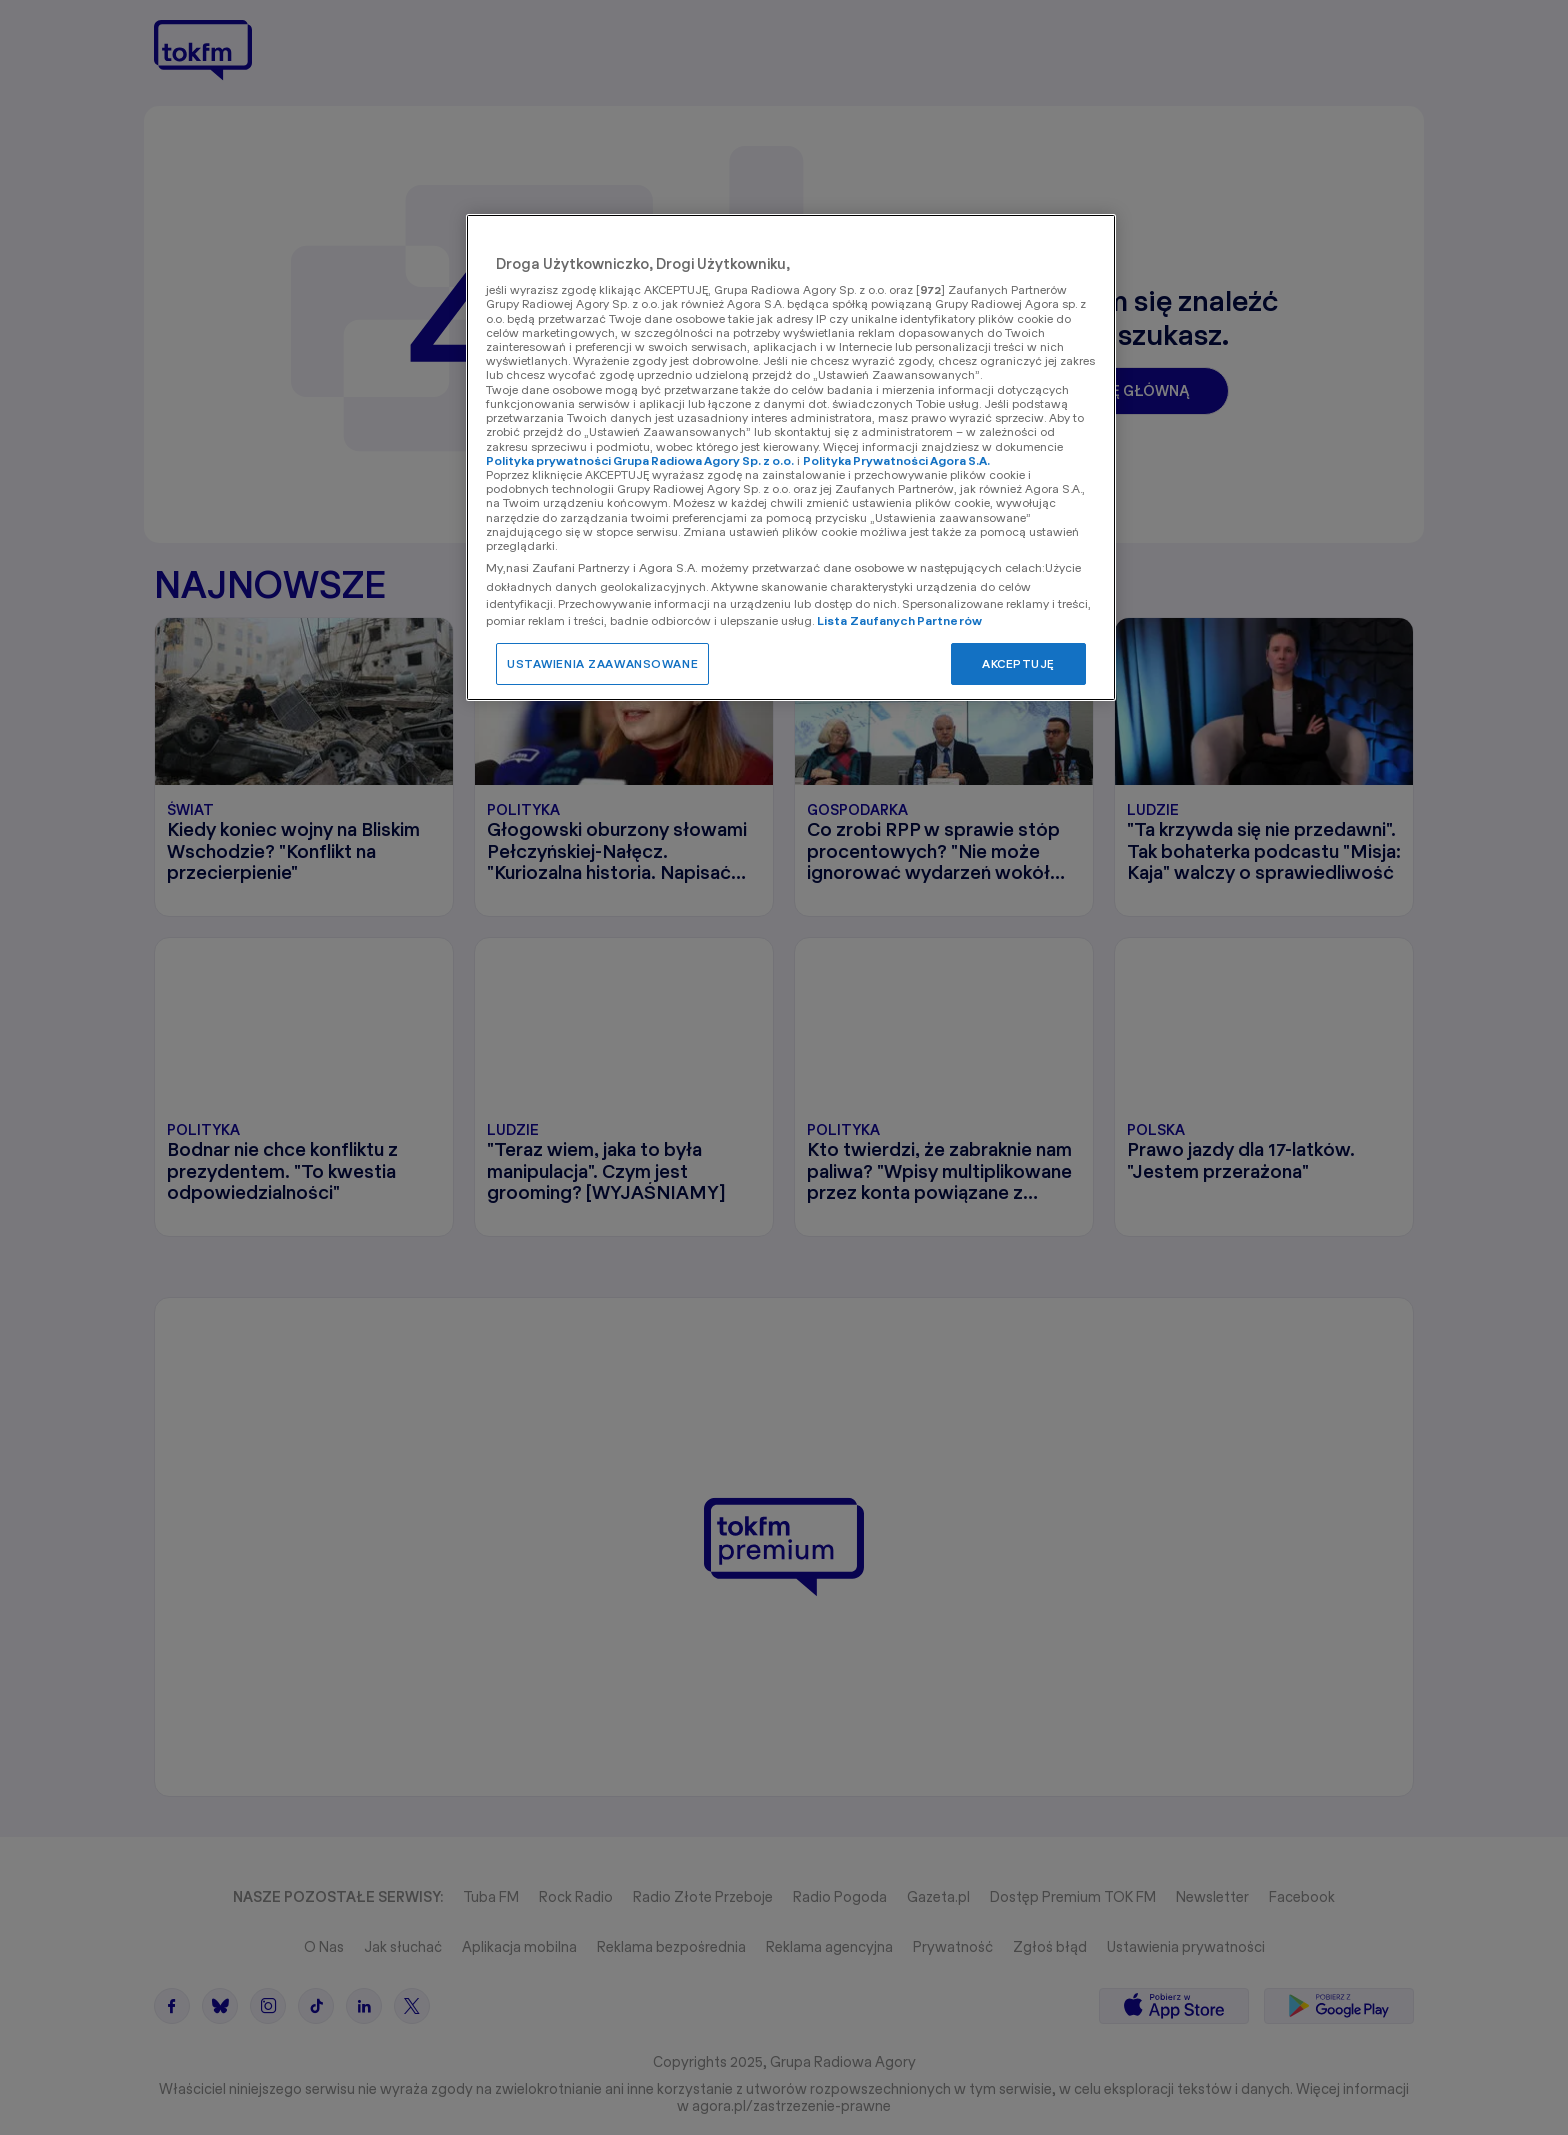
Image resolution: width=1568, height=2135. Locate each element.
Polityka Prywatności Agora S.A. (896, 460)
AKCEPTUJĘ (1018, 663)
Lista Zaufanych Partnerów (899, 620)
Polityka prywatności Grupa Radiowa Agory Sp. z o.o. (640, 460)
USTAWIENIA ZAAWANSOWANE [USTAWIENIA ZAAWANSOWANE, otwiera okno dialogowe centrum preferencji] (602, 663)
